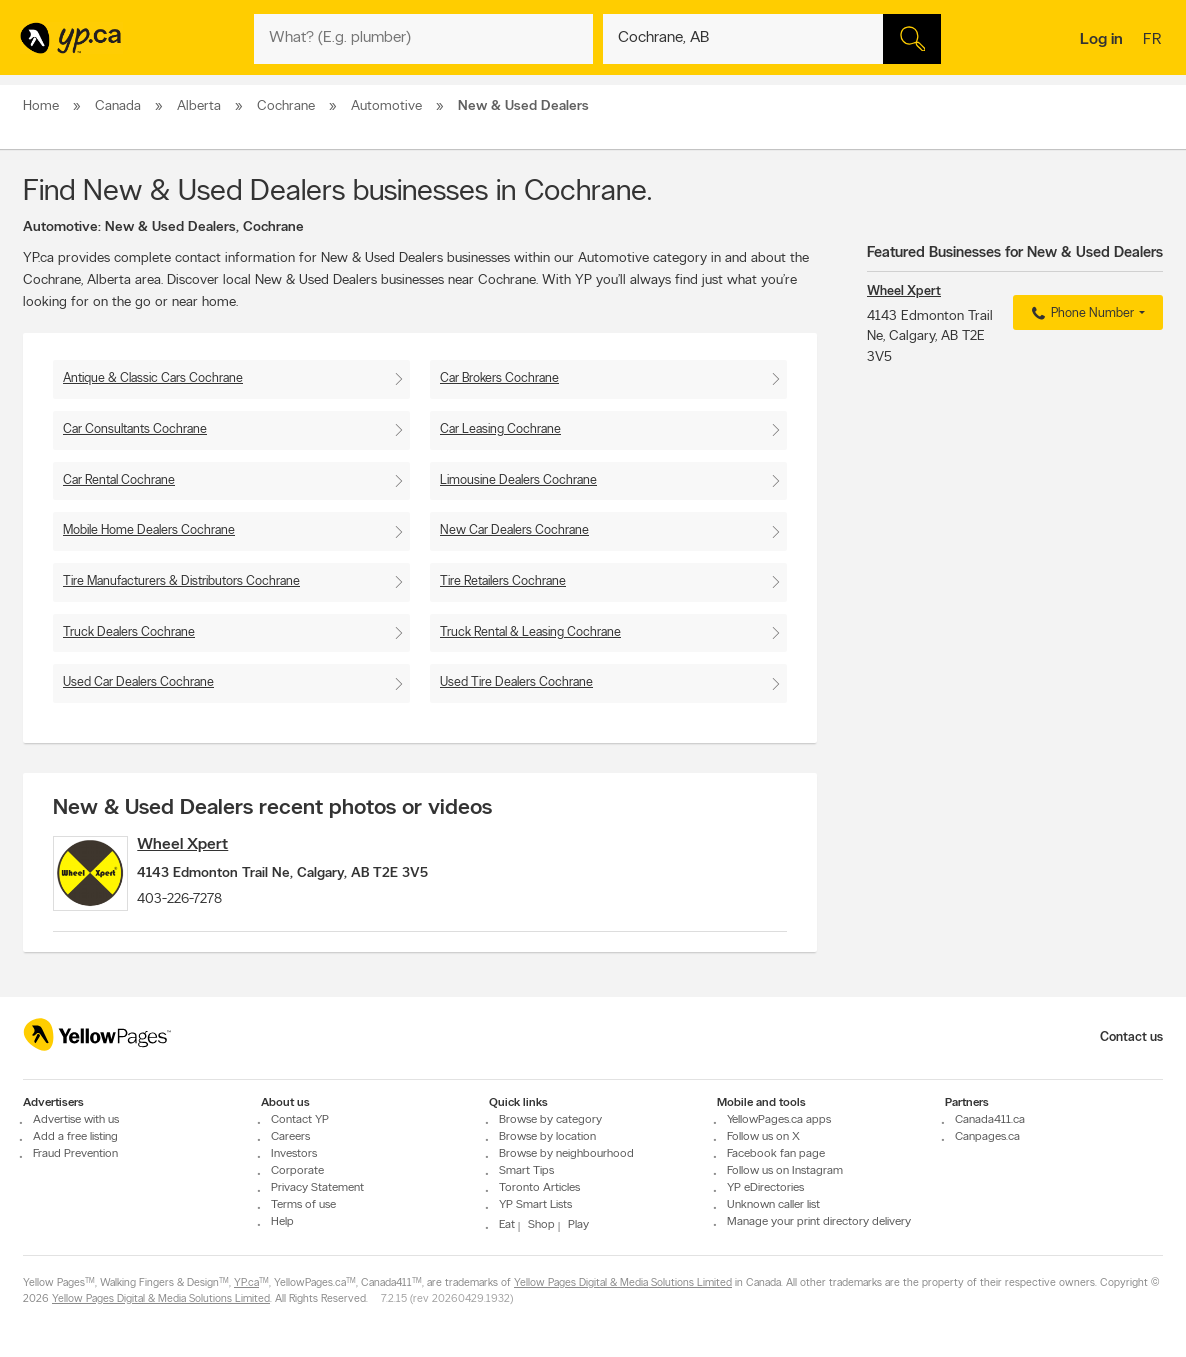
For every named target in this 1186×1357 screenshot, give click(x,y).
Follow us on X (763, 1137)
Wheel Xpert (208, 845)
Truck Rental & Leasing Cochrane (530, 632)
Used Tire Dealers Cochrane (516, 682)
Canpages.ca (987, 1137)
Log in (1101, 40)
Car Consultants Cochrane (135, 429)
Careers (290, 1137)
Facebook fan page (776, 1154)
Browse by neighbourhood (566, 1154)
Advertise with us (76, 1120)
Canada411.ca (990, 1120)
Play (578, 1225)
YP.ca (246, 1283)
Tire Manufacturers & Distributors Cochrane (181, 581)
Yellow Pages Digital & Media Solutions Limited (623, 1283)
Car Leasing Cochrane (500, 429)
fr (1154, 41)
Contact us (1131, 1037)
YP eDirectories (765, 1188)
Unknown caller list (773, 1205)
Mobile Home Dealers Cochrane (149, 530)
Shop (541, 1225)
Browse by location (547, 1137)
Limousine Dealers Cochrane (518, 480)
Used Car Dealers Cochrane (138, 682)
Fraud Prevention (75, 1154)
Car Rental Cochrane (119, 480)
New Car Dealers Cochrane (514, 530)
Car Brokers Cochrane (499, 378)
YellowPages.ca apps (779, 1120)
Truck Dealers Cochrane (129, 632)
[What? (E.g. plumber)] (423, 39)
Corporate (297, 1171)
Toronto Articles (539, 1188)
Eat (507, 1225)
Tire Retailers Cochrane (503, 581)
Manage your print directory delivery (819, 1222)
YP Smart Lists (535, 1205)
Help (282, 1222)
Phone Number (1080, 314)
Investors (294, 1154)
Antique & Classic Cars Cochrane (153, 378)
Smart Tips (526, 1171)
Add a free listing (75, 1137)
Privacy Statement (317, 1188)
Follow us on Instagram (785, 1171)
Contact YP (300, 1120)
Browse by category (550, 1120)
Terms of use (303, 1205)
